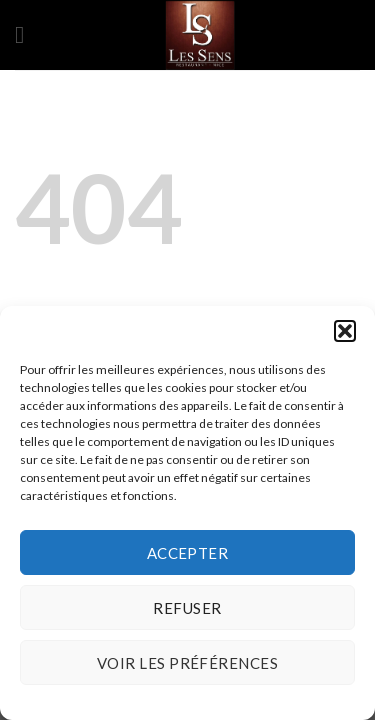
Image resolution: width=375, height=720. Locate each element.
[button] (345, 331)
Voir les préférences (187, 663)
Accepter (188, 553)
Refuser (187, 608)
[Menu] (27, 34)
